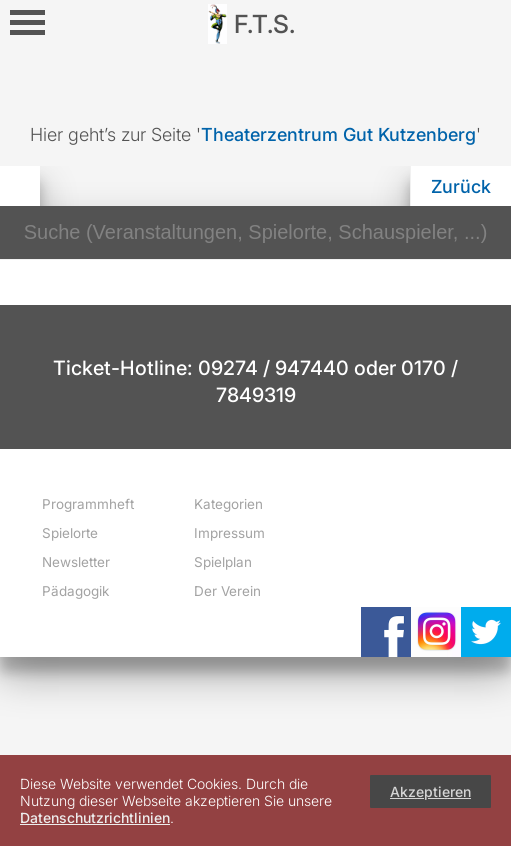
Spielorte (70, 533)
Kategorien (228, 504)
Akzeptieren (430, 791)
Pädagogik (75, 591)
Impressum (229, 533)
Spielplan (223, 562)
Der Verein (227, 591)
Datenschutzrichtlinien (95, 817)
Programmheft (88, 504)
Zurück (461, 186)
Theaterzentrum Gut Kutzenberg (338, 134)
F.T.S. (264, 24)
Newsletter (76, 562)
